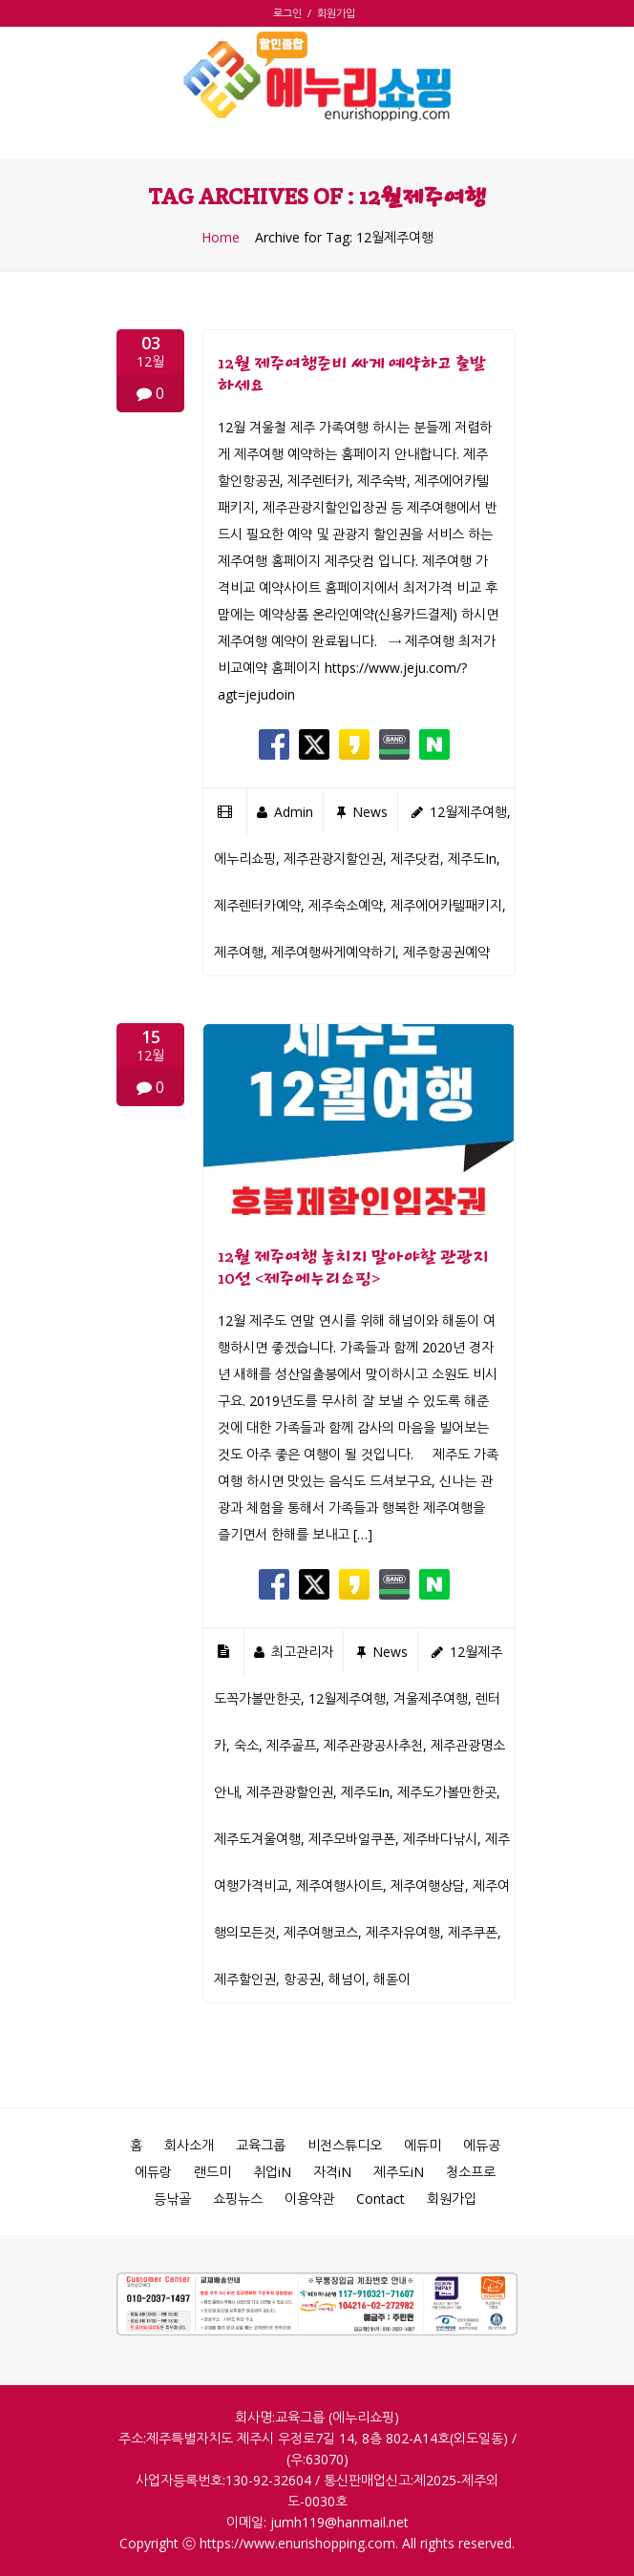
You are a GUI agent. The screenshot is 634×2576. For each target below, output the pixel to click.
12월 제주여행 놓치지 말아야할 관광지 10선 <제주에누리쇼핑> (353, 1266)
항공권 (302, 1979)
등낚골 (172, 2198)
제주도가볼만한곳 (447, 1792)
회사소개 (189, 2145)
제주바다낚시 (440, 1839)
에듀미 (422, 2145)
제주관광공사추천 (373, 1745)
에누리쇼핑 (245, 858)
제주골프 (291, 1745)
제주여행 (239, 952)
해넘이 (347, 1979)
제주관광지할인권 (333, 858)
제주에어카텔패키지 (446, 905)
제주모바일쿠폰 (351, 1839)
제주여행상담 (428, 1885)
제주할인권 (245, 1979)
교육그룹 (260, 2145)
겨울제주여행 (430, 1698)
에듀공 (481, 2145)
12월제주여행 (468, 812)
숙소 (246, 1745)
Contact (380, 2198)
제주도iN (398, 2172)
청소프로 (471, 2172)
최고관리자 (302, 1652)
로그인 (290, 13)
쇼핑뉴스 (238, 2198)
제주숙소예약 (345, 905)
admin (293, 812)
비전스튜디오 (344, 2145)
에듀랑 (153, 2172)
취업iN (272, 2172)
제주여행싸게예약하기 (333, 952)
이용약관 (309, 2198)
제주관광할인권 (289, 1792)
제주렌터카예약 (257, 905)
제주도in (472, 858)
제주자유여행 (403, 1932)
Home (220, 237)
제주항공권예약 (446, 952)
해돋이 (392, 1979)
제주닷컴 (415, 858)
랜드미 (212, 2172)
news (370, 812)
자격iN (332, 2172)
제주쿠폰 (472, 1932)
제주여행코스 (321, 1932)
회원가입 (336, 13)
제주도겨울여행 (257, 1839)
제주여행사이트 (339, 1885)
